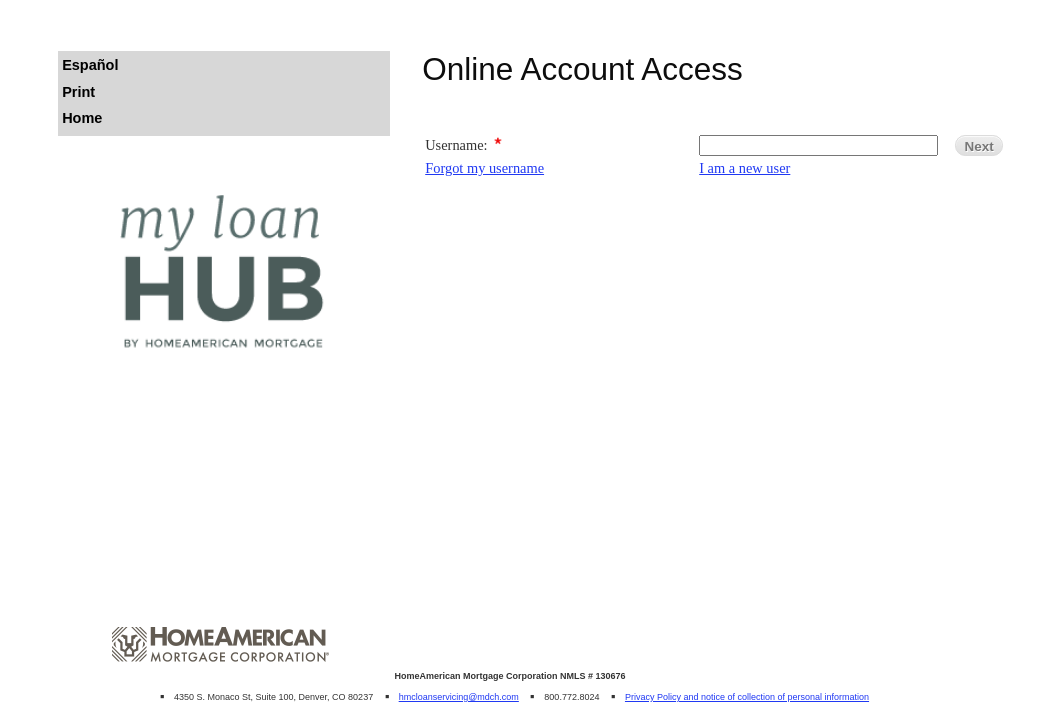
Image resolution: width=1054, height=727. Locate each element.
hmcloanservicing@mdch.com (459, 697)
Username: (456, 145)
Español (90, 65)
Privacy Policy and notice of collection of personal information (747, 697)
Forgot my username (484, 168)
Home (82, 118)
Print (78, 92)
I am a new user (744, 168)
